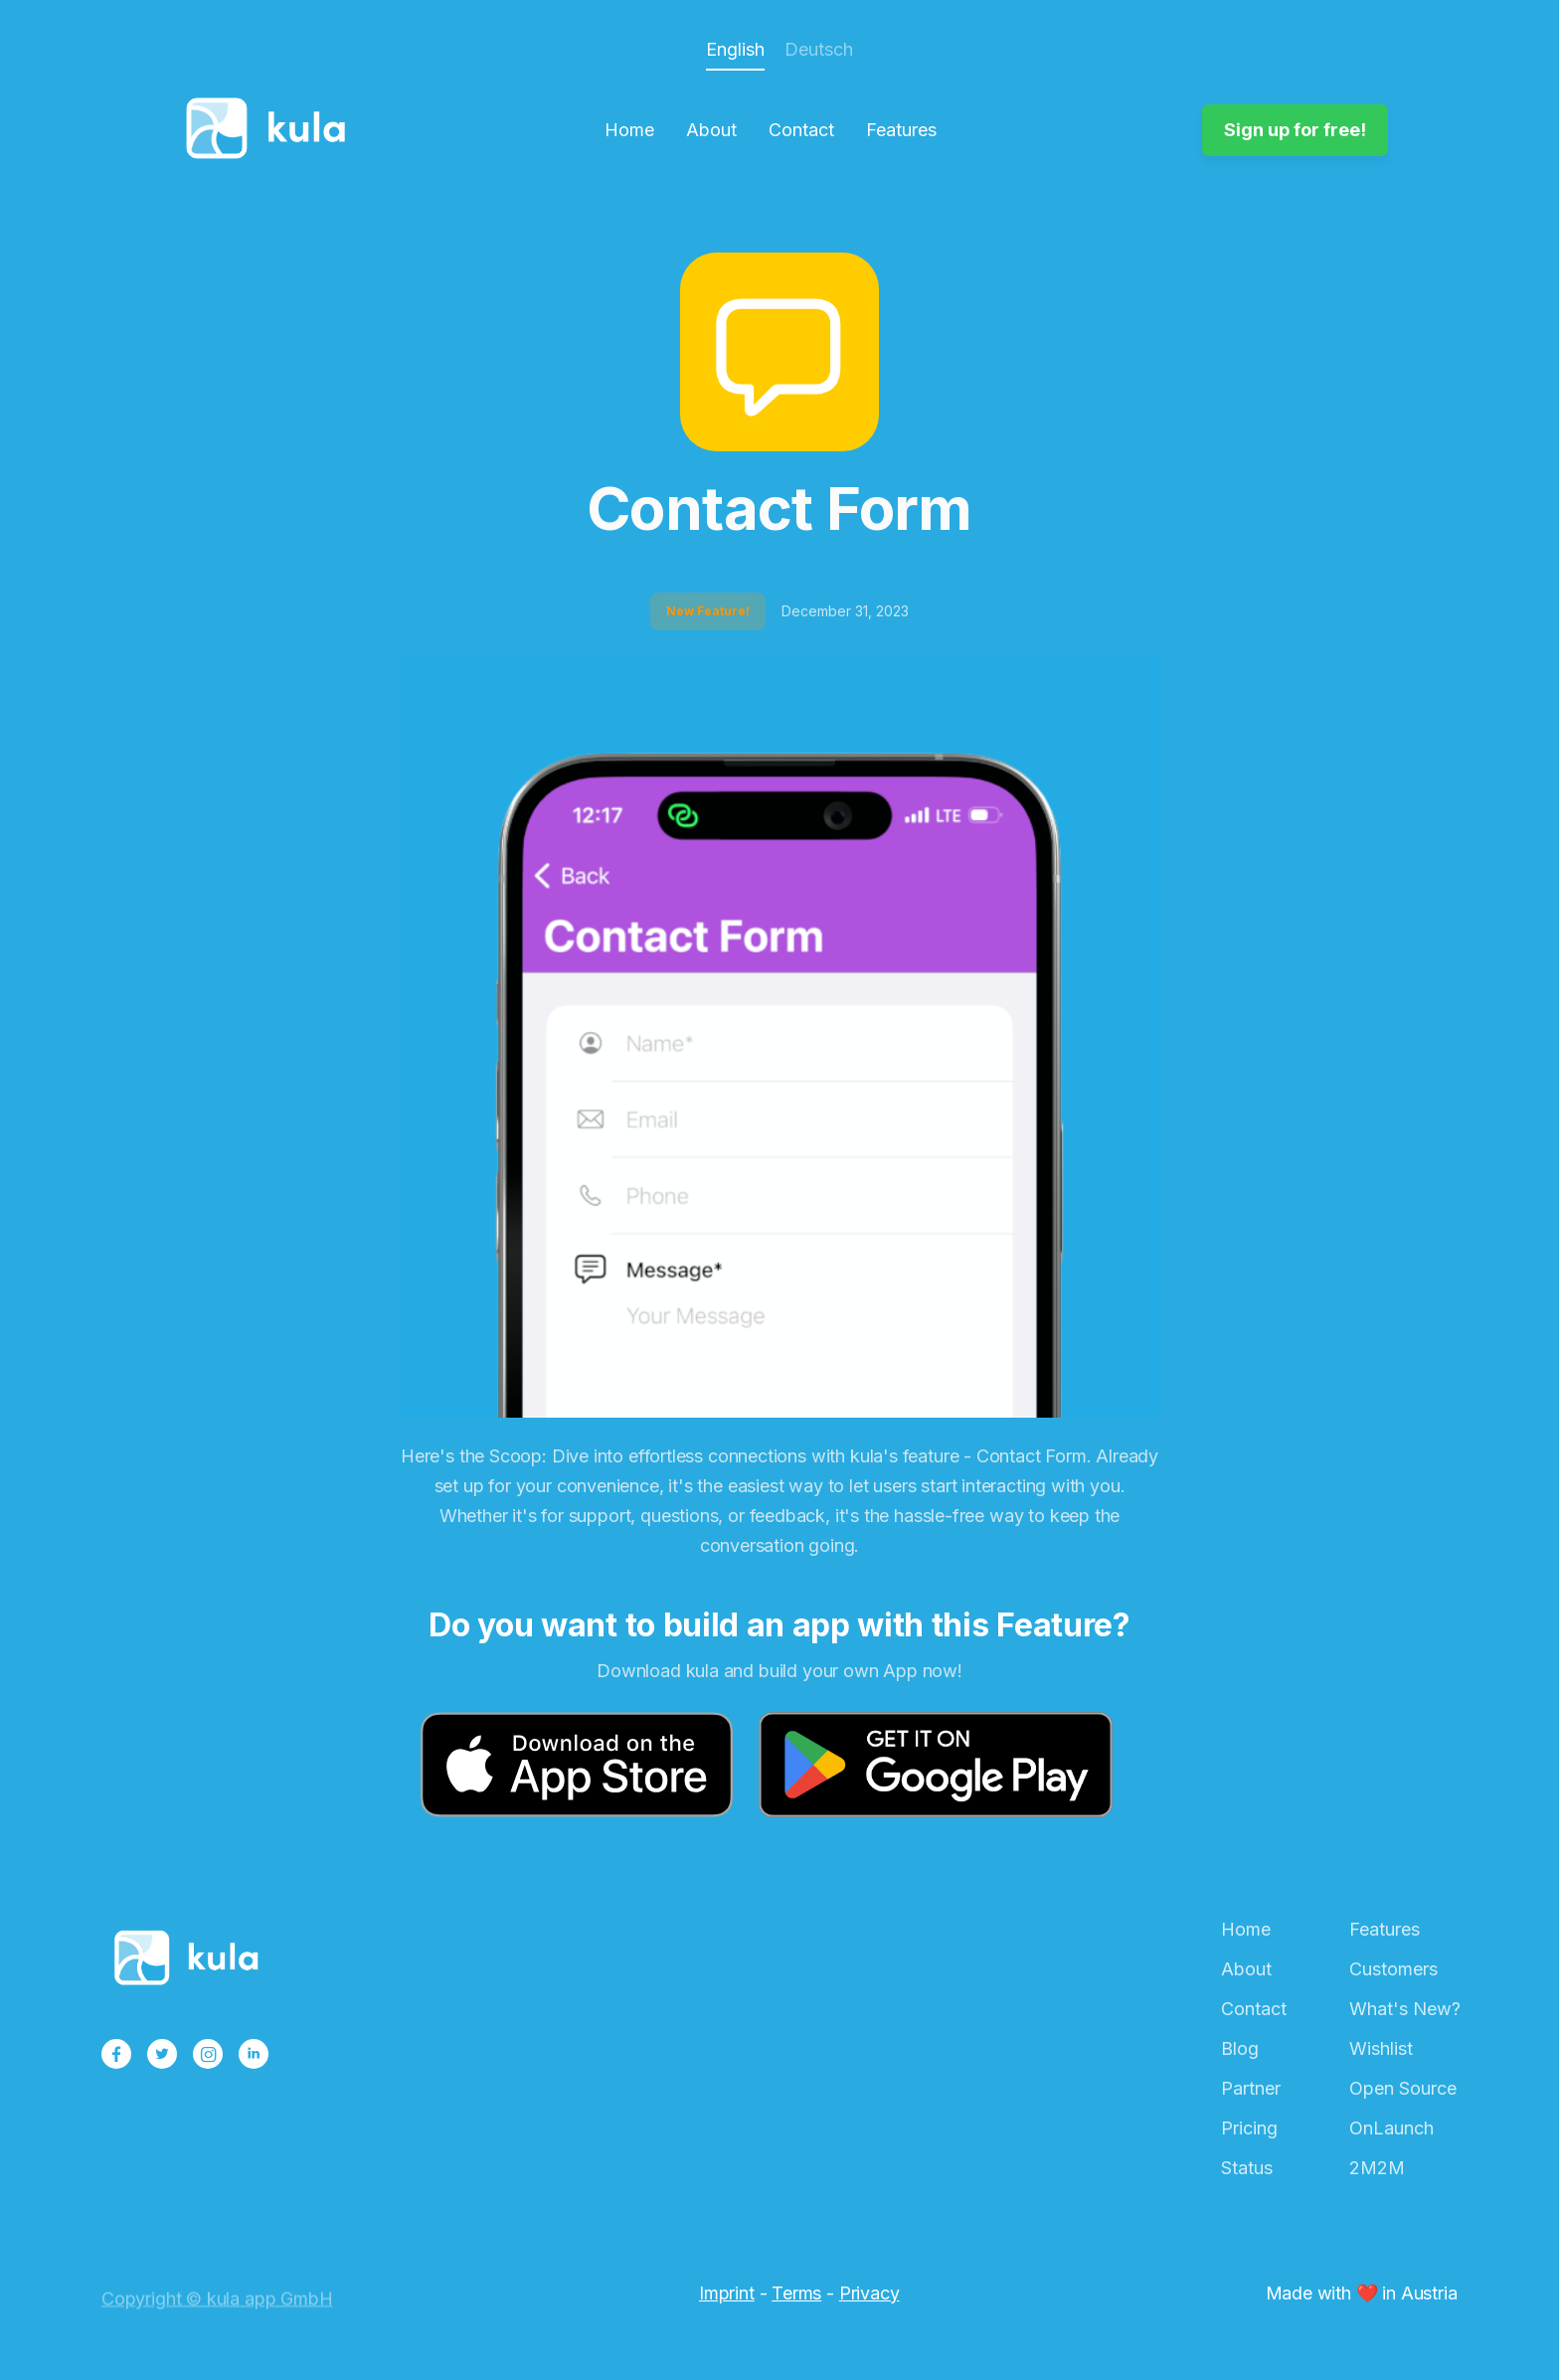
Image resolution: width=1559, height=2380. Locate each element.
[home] (271, 130)
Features (901, 130)
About (711, 130)
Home (629, 130)
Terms (796, 2293)
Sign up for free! (1295, 129)
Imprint (727, 2293)
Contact (801, 130)
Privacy (869, 2293)
